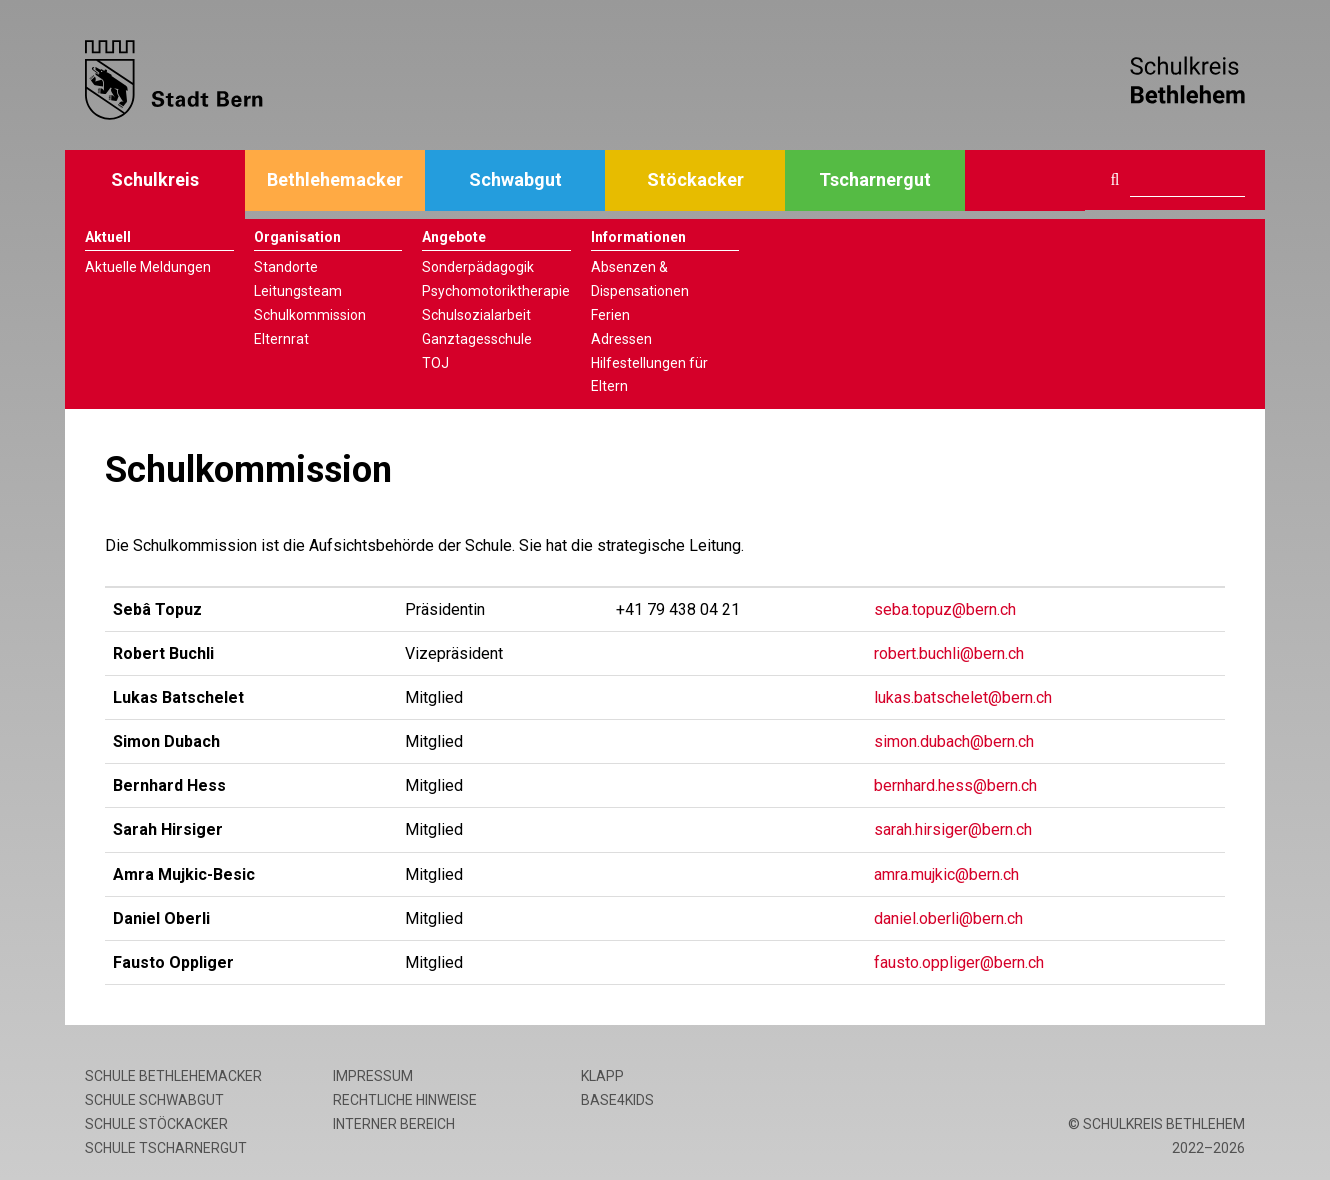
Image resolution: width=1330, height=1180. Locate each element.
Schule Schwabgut (154, 1100)
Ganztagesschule (477, 339)
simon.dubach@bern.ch (954, 741)
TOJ (435, 363)
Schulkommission (310, 315)
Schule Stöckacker (156, 1124)
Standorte (286, 267)
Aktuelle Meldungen (148, 267)
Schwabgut (515, 179)
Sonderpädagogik (478, 267)
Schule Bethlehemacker (173, 1076)
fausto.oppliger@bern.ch (959, 962)
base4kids (617, 1100)
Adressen (621, 339)
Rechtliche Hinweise (405, 1100)
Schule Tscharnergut (166, 1148)
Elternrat (281, 339)
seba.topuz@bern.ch (945, 609)
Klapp (602, 1076)
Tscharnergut (875, 179)
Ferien (610, 315)
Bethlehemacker (335, 179)
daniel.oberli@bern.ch (948, 918)
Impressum (373, 1076)
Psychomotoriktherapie (496, 291)
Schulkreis (155, 179)
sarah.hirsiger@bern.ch (953, 829)
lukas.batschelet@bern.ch (963, 697)
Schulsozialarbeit (476, 315)
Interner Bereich (394, 1124)
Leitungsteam (298, 291)
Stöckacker (695, 179)
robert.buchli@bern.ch (949, 653)
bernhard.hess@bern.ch (955, 785)
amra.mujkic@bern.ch (946, 874)
